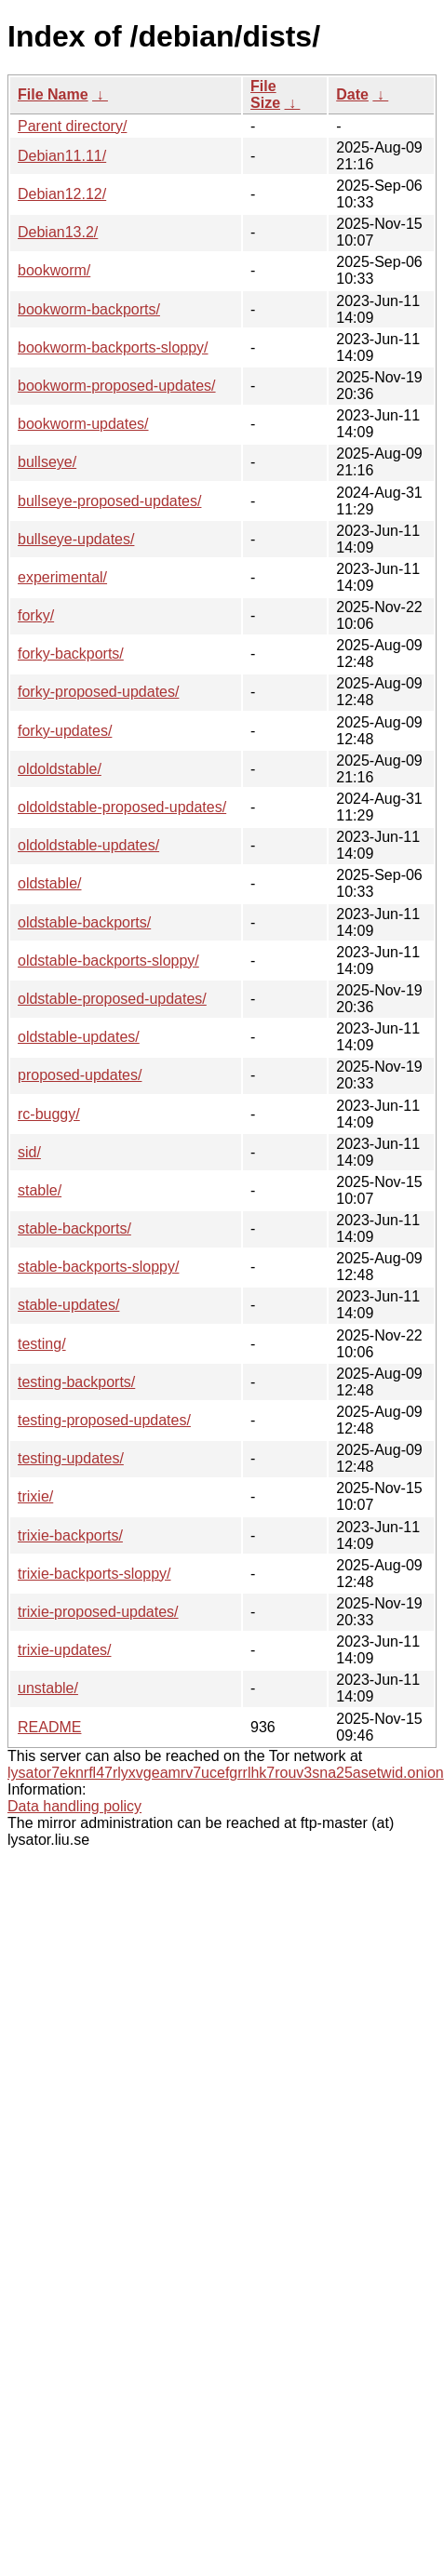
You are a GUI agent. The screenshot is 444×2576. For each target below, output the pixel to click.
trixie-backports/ (70, 1535)
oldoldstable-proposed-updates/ (122, 807)
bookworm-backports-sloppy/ (113, 347)
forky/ (36, 615)
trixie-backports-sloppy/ (94, 1574)
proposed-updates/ (79, 1075)
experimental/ (62, 577)
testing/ (42, 1344)
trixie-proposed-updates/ (98, 1612)
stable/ (39, 1190)
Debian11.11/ (62, 156)
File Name (53, 94)
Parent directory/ (72, 126)
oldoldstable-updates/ (88, 845)
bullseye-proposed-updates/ (109, 501)
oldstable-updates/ (79, 1037)
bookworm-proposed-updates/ (117, 386)
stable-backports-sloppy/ (98, 1267)
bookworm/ (54, 270)
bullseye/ (47, 462)
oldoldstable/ (59, 769)
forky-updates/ (65, 731)
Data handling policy (74, 1806)
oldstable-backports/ (84, 922)
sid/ (29, 1152)
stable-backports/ (74, 1228)
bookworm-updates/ (83, 424)
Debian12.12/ (62, 194)
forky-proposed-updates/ (98, 692)
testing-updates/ (71, 1458)
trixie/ (35, 1496)
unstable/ (48, 1688)
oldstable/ (50, 883)
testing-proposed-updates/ (104, 1420)
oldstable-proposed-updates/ (112, 999)
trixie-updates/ (65, 1650)
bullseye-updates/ (76, 539)
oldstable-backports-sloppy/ (108, 960)
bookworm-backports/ (89, 309)
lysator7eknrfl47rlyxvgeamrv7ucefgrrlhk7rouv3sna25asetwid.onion (225, 1773)
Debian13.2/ (58, 232)
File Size (265, 94)
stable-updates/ (68, 1305)
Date (352, 94)
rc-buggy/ (49, 1114)
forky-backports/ (71, 653)
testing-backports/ (76, 1382)
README (49, 1727)
